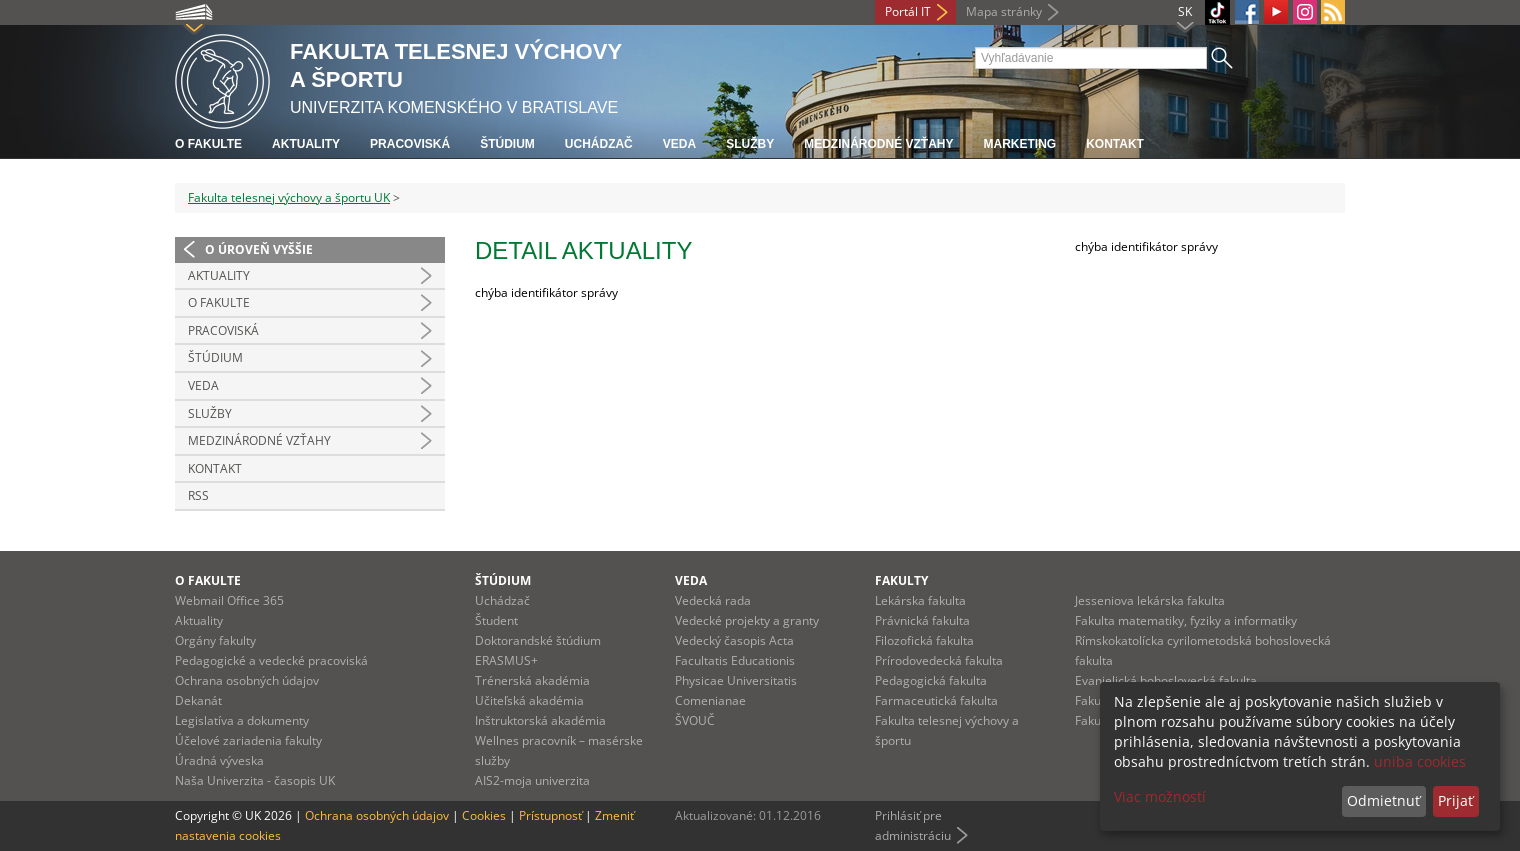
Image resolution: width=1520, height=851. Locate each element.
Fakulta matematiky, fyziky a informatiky (1186, 620)
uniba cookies (1420, 761)
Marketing (1019, 144)
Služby (750, 144)
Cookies (484, 815)
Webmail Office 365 (229, 600)
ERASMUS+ (506, 660)
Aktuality (306, 144)
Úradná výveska (219, 760)
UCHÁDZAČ (599, 144)
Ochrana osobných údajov (247, 680)
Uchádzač (502, 600)
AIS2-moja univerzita (532, 780)
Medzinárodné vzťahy (878, 144)
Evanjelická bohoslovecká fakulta (1166, 680)
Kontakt (1115, 144)
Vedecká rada (713, 600)
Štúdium (507, 144)
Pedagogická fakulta (931, 680)
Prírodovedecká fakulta (939, 660)
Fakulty (901, 580)
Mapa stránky (1004, 11)
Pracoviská (410, 144)
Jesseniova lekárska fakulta (1150, 600)
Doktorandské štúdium (538, 640)
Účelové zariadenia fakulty (248, 740)
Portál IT (908, 11)
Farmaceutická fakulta (936, 700)
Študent (496, 620)
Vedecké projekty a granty (747, 620)
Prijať (1455, 800)
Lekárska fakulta (920, 600)
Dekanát (198, 700)
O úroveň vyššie (259, 249)
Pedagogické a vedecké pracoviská (271, 660)
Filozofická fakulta (924, 640)
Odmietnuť (1383, 800)
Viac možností (1160, 796)
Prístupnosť (550, 815)
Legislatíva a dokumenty (242, 720)
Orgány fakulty (215, 640)
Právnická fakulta (922, 620)
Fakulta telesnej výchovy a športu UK (289, 197)
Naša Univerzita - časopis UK (255, 780)
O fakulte (208, 144)
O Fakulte (219, 302)
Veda (679, 144)
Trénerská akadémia (532, 680)
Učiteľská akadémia (529, 700)
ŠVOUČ (695, 720)
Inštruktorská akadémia (540, 720)
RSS (198, 495)
